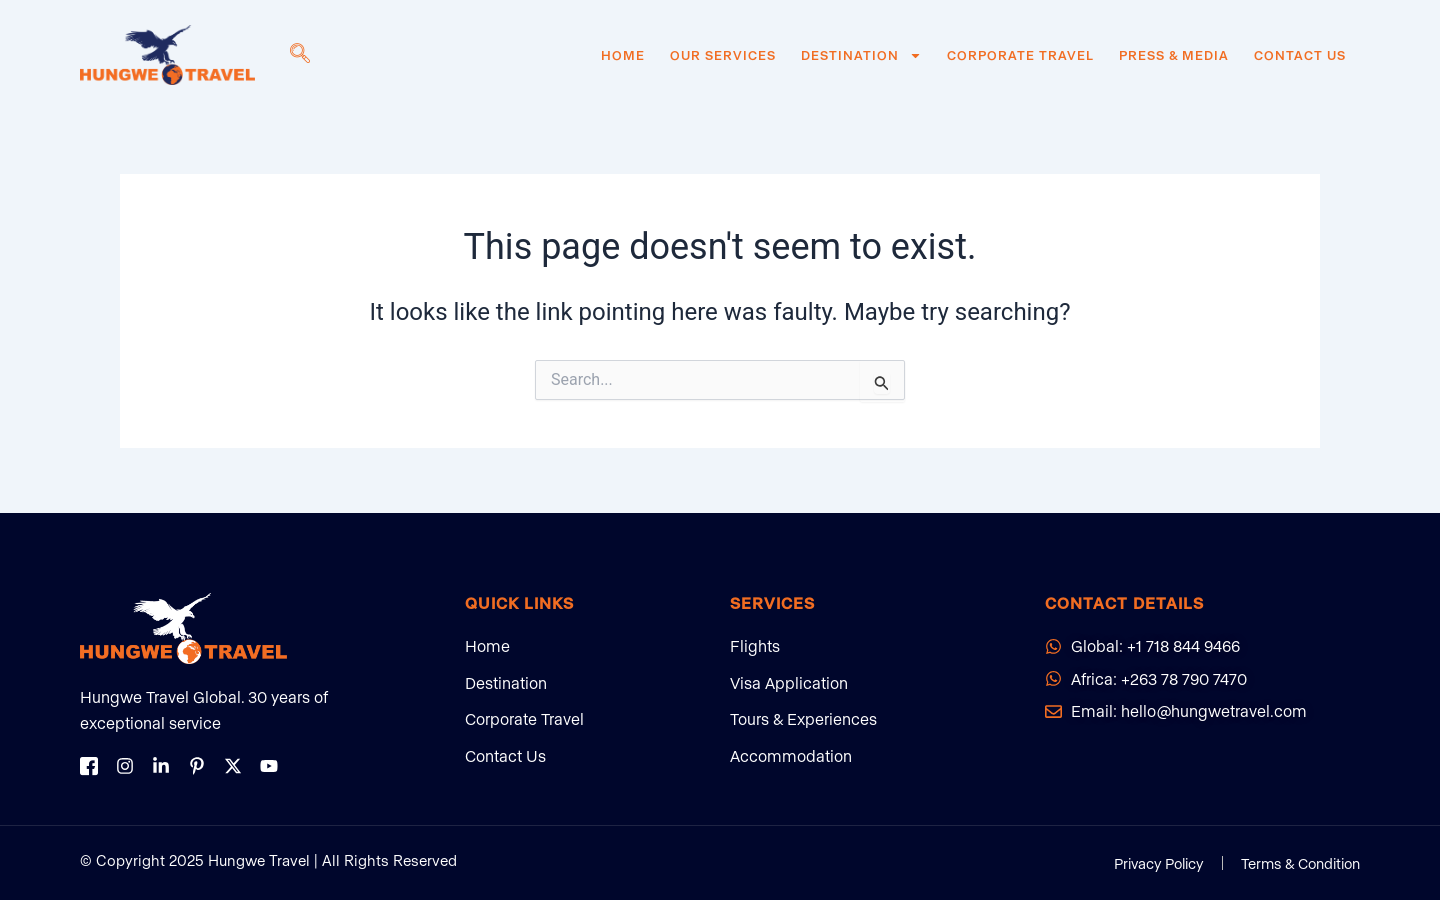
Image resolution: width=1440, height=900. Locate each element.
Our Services (723, 54)
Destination (861, 55)
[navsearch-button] (300, 55)
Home (623, 54)
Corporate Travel (1020, 54)
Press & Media (1174, 54)
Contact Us (1300, 54)
